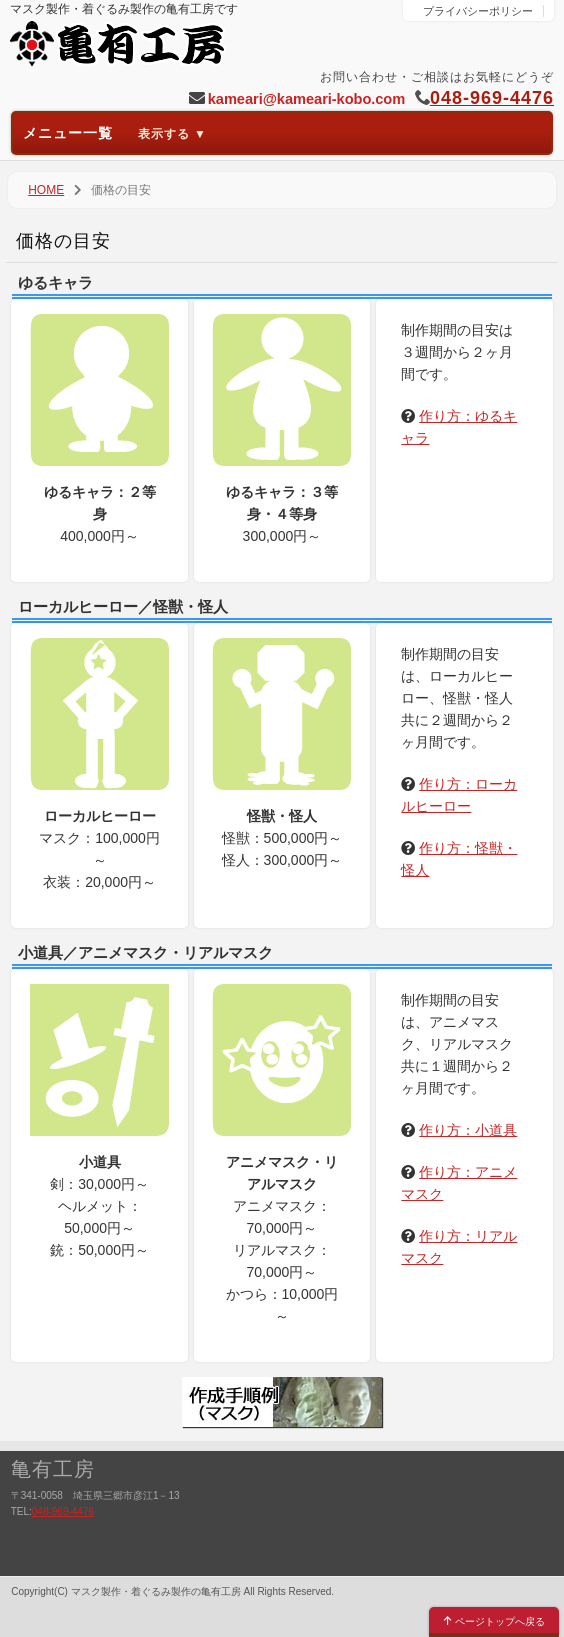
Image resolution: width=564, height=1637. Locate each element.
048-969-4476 (492, 98)
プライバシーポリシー (478, 11)
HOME (46, 190)
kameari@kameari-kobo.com (306, 99)
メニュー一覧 (115, 133)
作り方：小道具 (468, 1130)
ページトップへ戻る (494, 1621)
